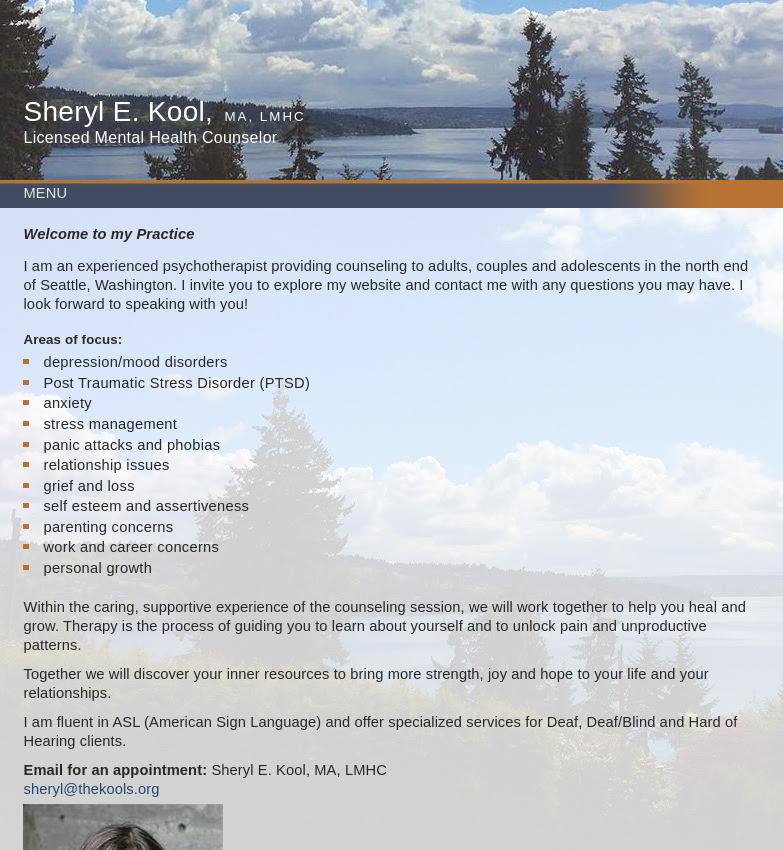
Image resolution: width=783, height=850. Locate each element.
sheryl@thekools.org (91, 789)
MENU (45, 193)
